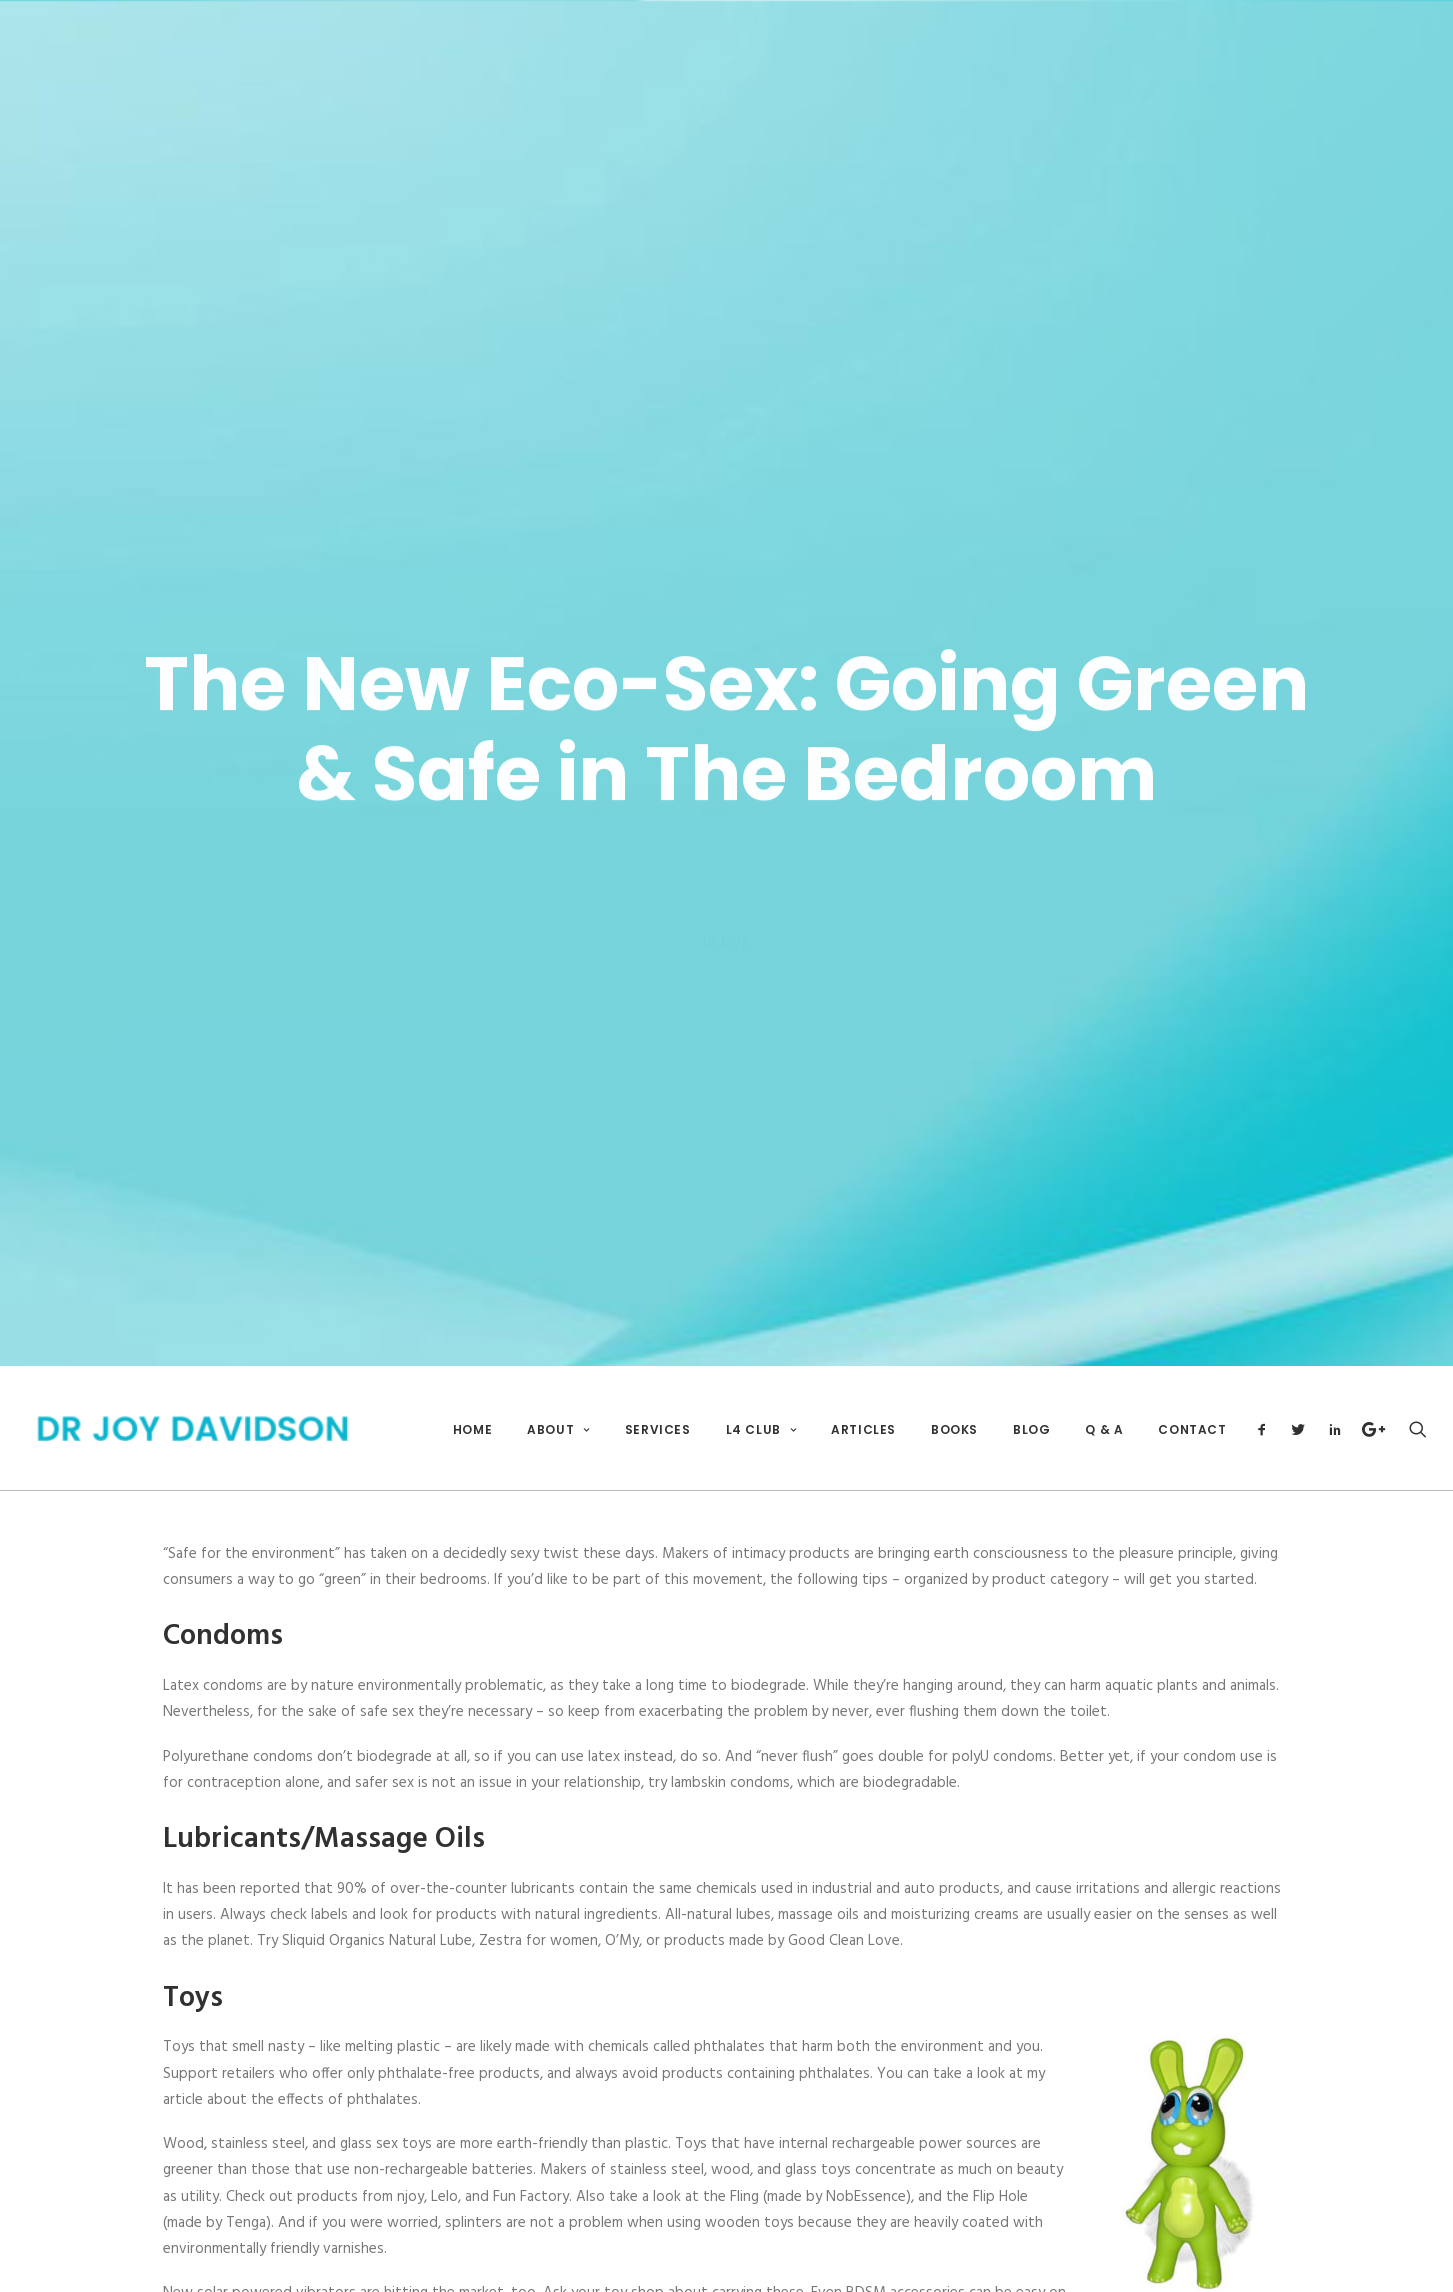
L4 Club (761, 1401)
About (558, 1401)
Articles (863, 1401)
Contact (1192, 1401)
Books (954, 1401)
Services (658, 1401)
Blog (1031, 1401)
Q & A (1104, 1401)
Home (472, 1401)
